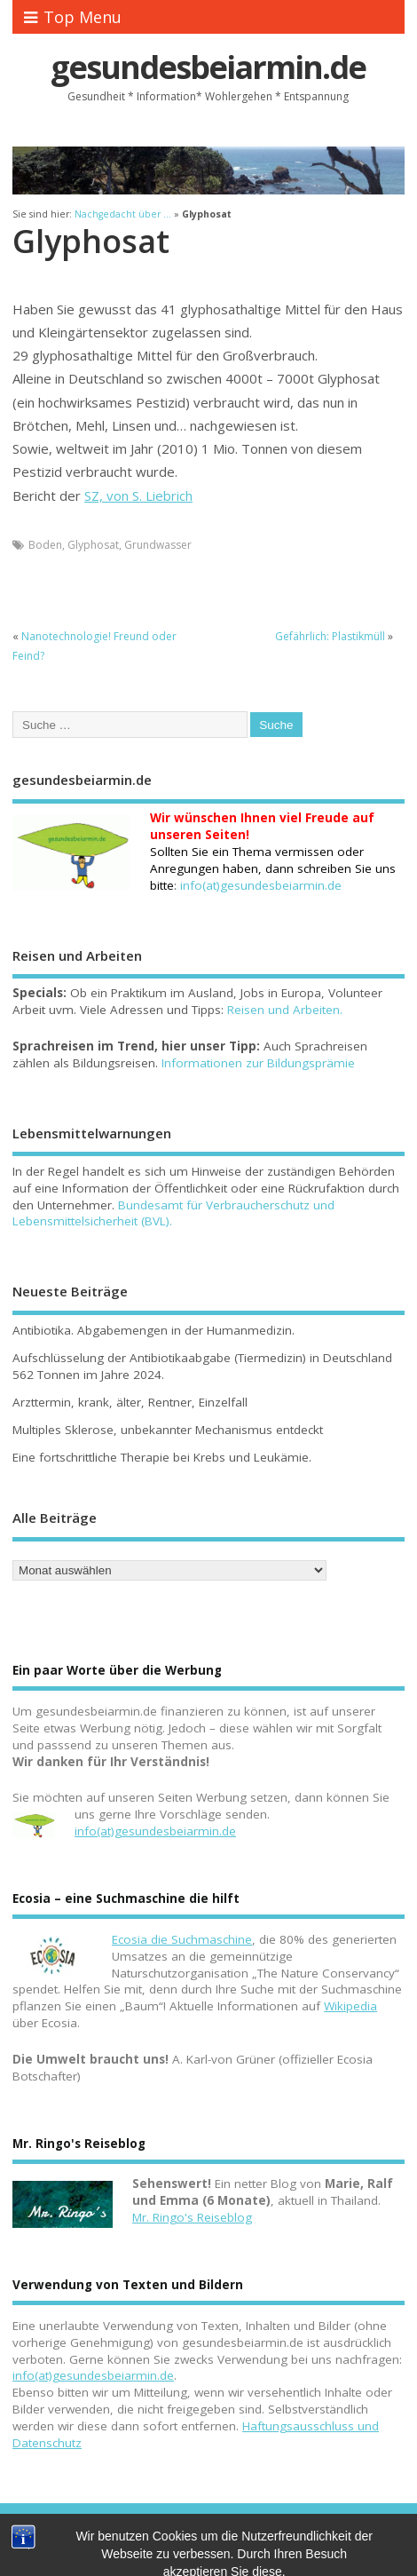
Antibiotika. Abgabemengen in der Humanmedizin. (153, 1330)
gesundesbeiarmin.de (208, 67)
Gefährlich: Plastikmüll (330, 636)
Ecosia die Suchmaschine (182, 1939)
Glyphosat (93, 544)
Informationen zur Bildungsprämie (258, 1063)
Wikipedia (350, 2006)
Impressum (207, 2541)
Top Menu (73, 17)
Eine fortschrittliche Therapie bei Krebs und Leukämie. (161, 1457)
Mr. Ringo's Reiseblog (192, 2217)
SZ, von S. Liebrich (138, 495)
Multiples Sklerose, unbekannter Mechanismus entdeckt (167, 1430)
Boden (45, 544)
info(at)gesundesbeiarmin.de (155, 1831)
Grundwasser (158, 544)
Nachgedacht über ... (123, 214)
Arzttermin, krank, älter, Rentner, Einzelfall (130, 1402)
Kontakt (150, 2541)
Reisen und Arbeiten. (284, 1010)
